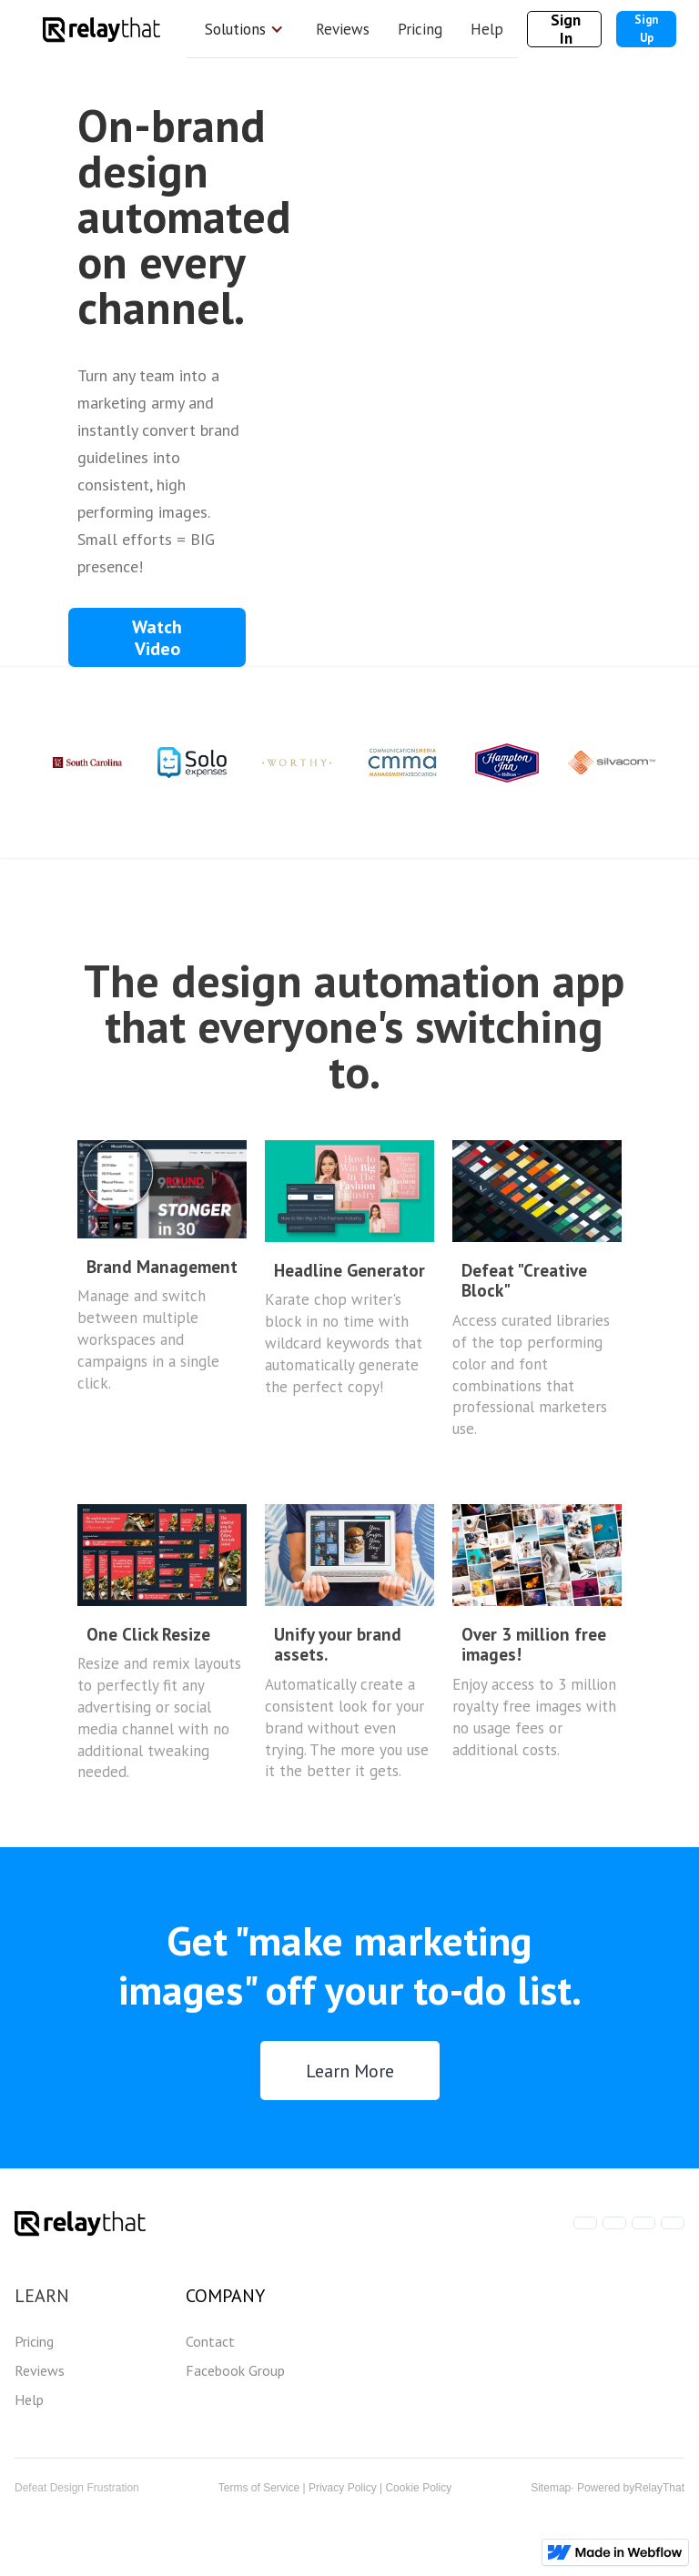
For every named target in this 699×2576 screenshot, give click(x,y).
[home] (101, 29)
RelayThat (659, 2487)
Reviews (343, 29)
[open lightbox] (157, 637)
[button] (244, 29)
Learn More (350, 2071)
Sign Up (646, 28)
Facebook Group (235, 2370)
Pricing (420, 29)
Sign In (566, 29)
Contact (210, 2341)
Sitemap (551, 2487)
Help (487, 29)
